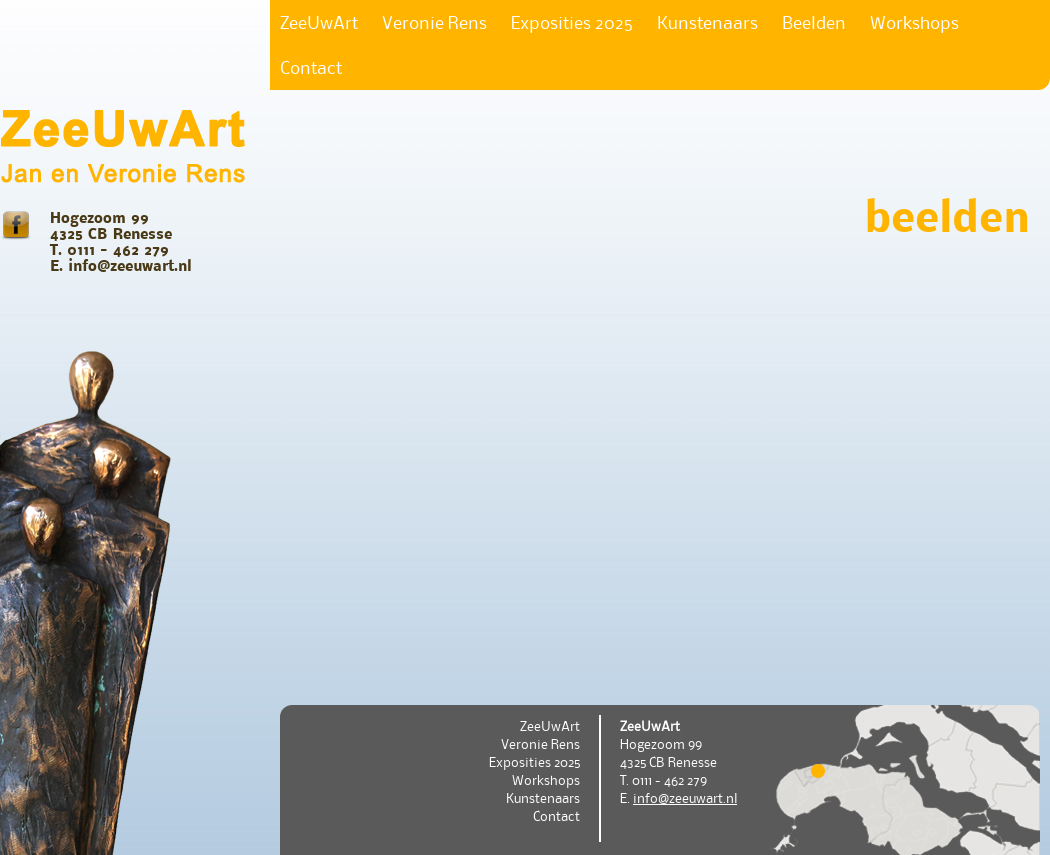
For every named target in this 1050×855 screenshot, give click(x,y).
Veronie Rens (434, 22)
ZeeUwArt (319, 22)
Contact (311, 67)
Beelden (814, 22)
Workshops (914, 22)
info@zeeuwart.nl (685, 798)
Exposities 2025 (572, 22)
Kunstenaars (707, 22)
